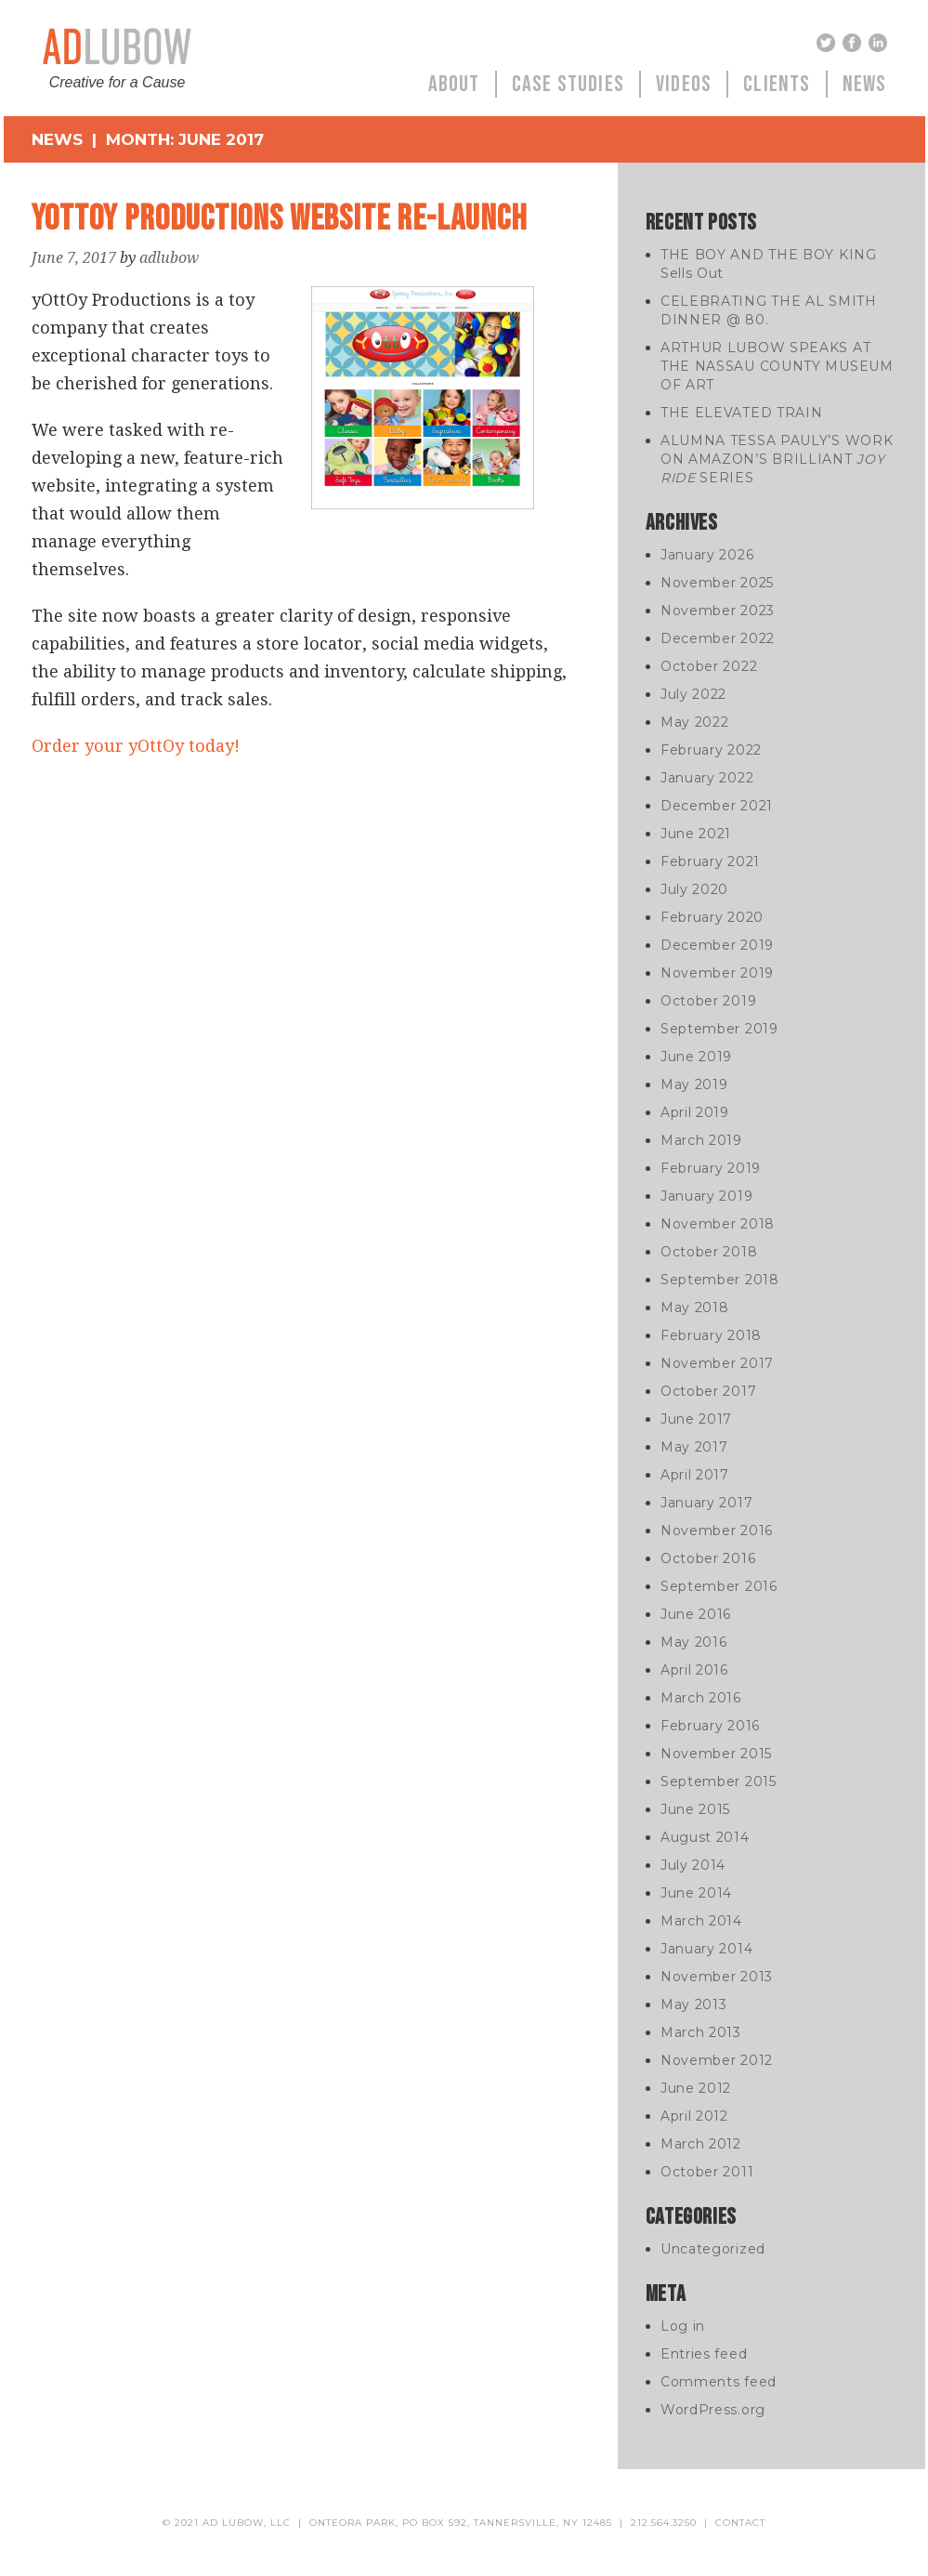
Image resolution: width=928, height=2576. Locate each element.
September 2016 (719, 1586)
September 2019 (719, 1028)
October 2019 (708, 1000)
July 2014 (692, 1865)
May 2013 (693, 2004)
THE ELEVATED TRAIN (741, 412)
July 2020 (694, 889)
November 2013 (716, 1976)
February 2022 (711, 750)
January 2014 (706, 1948)
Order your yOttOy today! (136, 746)
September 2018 (719, 1279)
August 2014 (705, 1837)
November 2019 (717, 973)
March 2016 (700, 1697)
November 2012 (716, 2060)
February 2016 (710, 1725)
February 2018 (711, 1335)
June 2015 (695, 1809)
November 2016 (716, 1530)
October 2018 (708, 1251)
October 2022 (708, 666)
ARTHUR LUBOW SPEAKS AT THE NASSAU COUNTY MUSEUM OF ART (777, 366)
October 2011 (706, 2171)
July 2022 (693, 694)
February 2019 (710, 1168)
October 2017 (708, 1391)
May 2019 (694, 1084)
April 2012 (694, 2116)
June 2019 (696, 1056)
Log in (682, 2326)
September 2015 (718, 1781)
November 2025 (717, 582)
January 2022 (706, 777)
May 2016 (693, 1642)
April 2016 (694, 1670)
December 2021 (716, 805)
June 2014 (696, 1893)
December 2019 (717, 945)
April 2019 (694, 1112)
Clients (776, 84)
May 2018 (694, 1307)
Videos (684, 84)
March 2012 (700, 2144)
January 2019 (706, 1196)
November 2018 (717, 1224)
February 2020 (712, 917)
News (865, 84)
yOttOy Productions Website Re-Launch (280, 219)
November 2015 (716, 1753)
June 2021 (695, 833)
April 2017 (694, 1474)
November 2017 (717, 1363)
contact (740, 2523)
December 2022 (717, 638)
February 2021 (710, 861)
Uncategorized (712, 2249)
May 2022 (694, 722)
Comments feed (718, 2381)
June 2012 (695, 2088)
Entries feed (703, 2354)
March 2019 (701, 1140)
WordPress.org (712, 2409)
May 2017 (694, 1447)
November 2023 (717, 610)
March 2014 (701, 1920)
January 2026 (706, 554)
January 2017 (706, 1502)
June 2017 (696, 1419)
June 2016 (695, 1614)
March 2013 (700, 2032)
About (454, 84)
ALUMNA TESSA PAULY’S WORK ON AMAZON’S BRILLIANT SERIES (777, 459)
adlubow (169, 258)
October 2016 (707, 1558)
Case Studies (568, 84)
